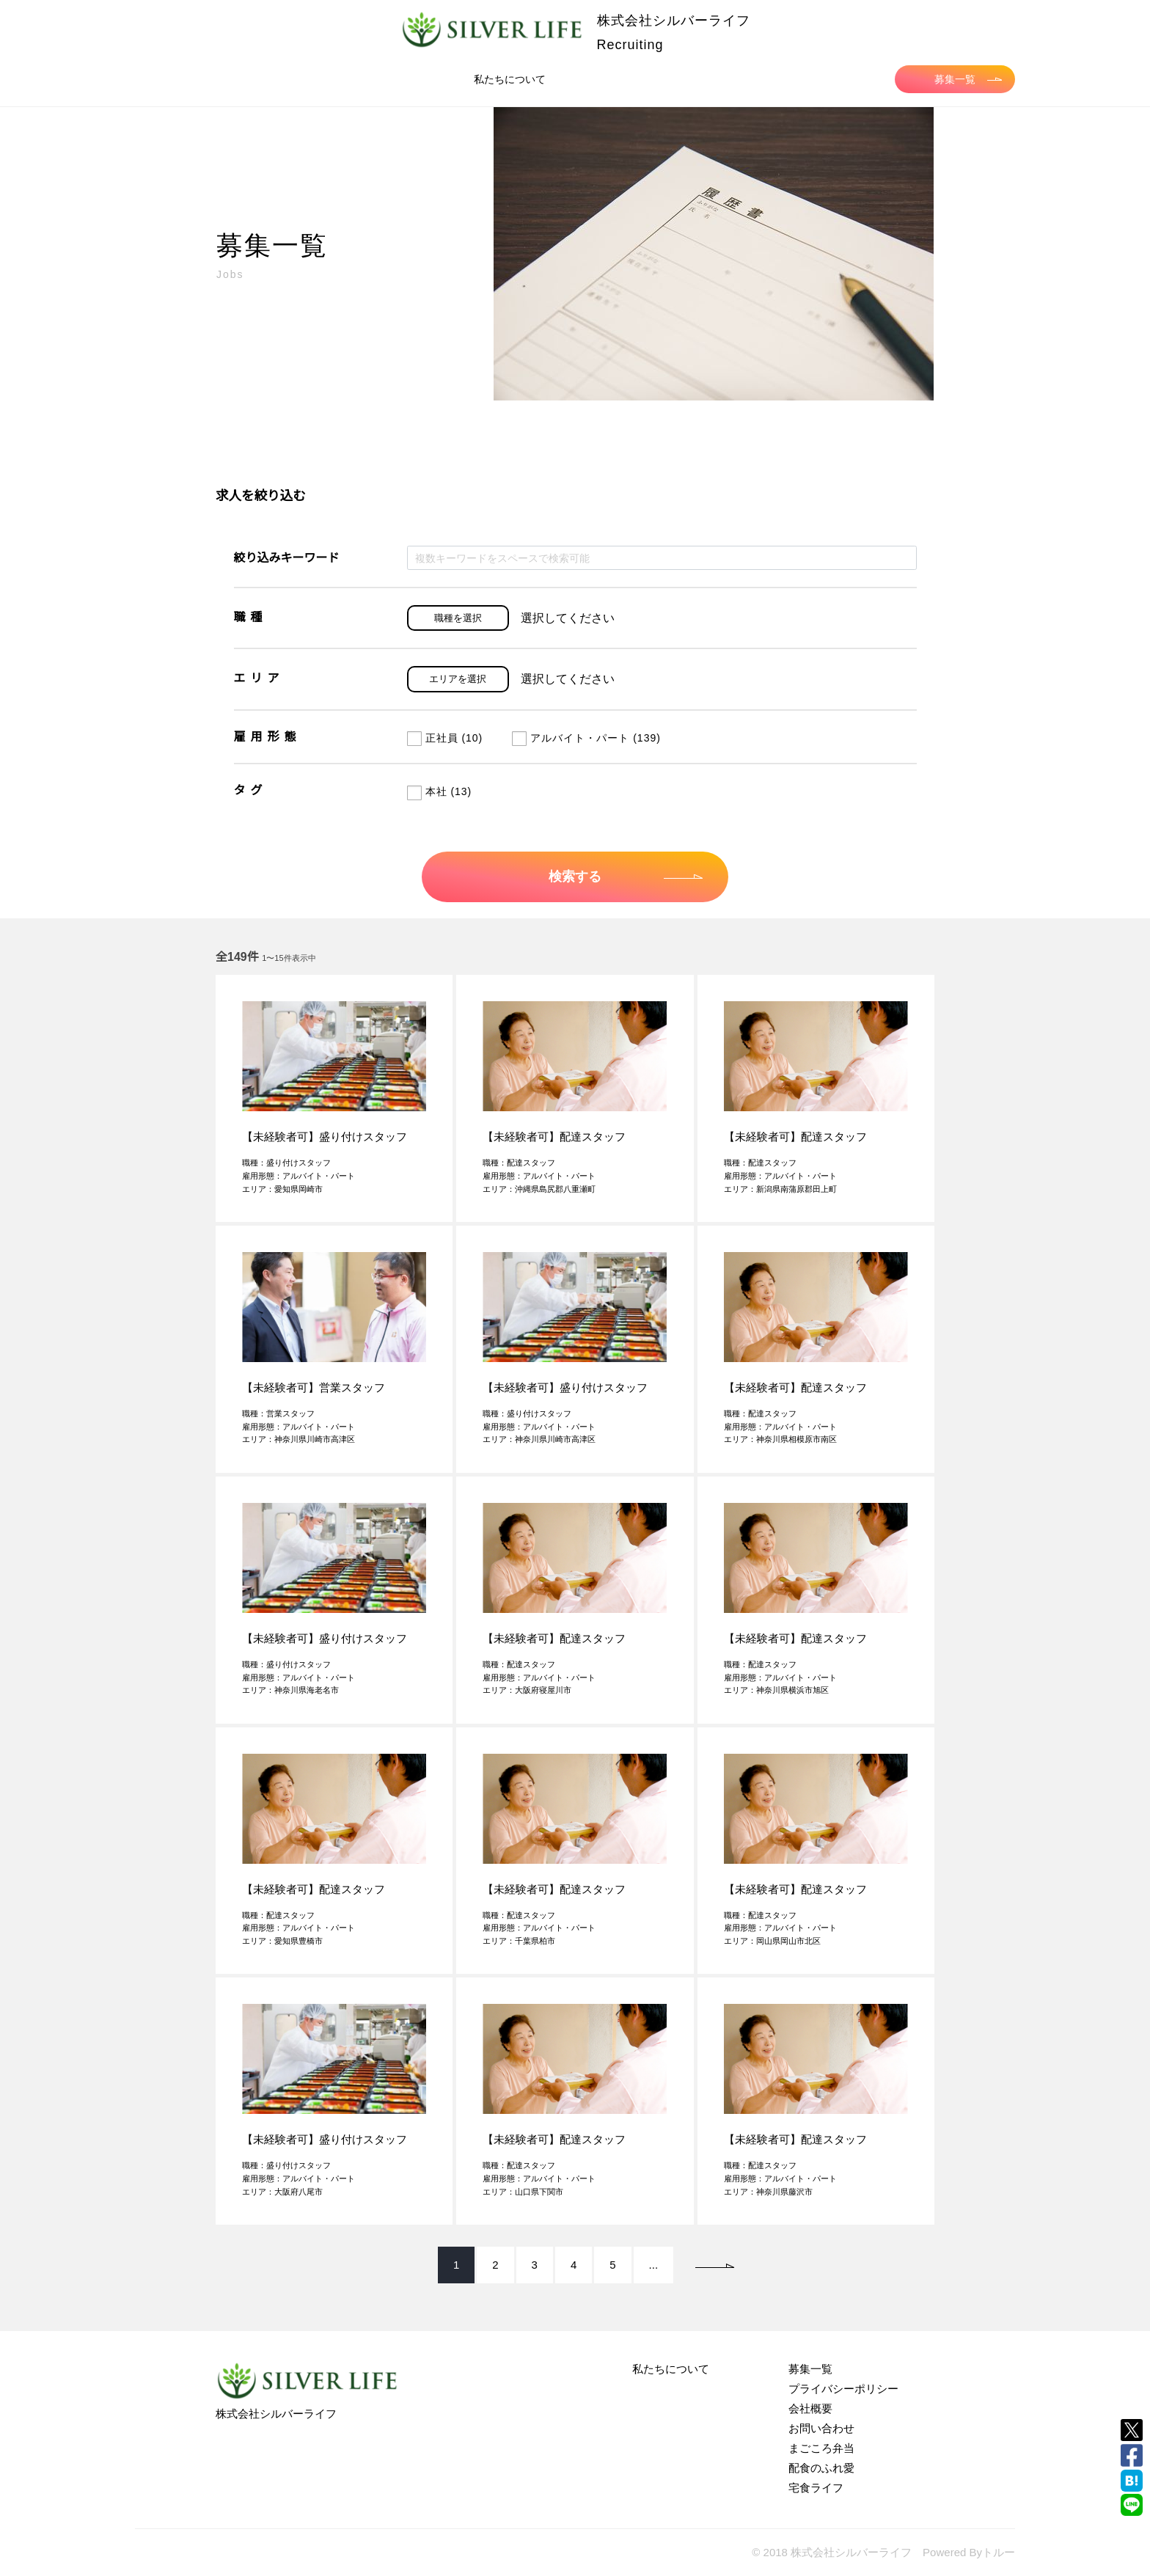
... (654, 2264)
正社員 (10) (445, 738)
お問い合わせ (821, 2428)
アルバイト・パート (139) (586, 738)
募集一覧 (968, 79)
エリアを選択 (457, 678)
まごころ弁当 (821, 2448)
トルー (998, 2552)
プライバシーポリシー (843, 2388)
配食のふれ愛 (821, 2468)
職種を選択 (458, 617)
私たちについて (510, 79)
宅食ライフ (815, 2487)
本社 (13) (439, 791)
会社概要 (810, 2408)
